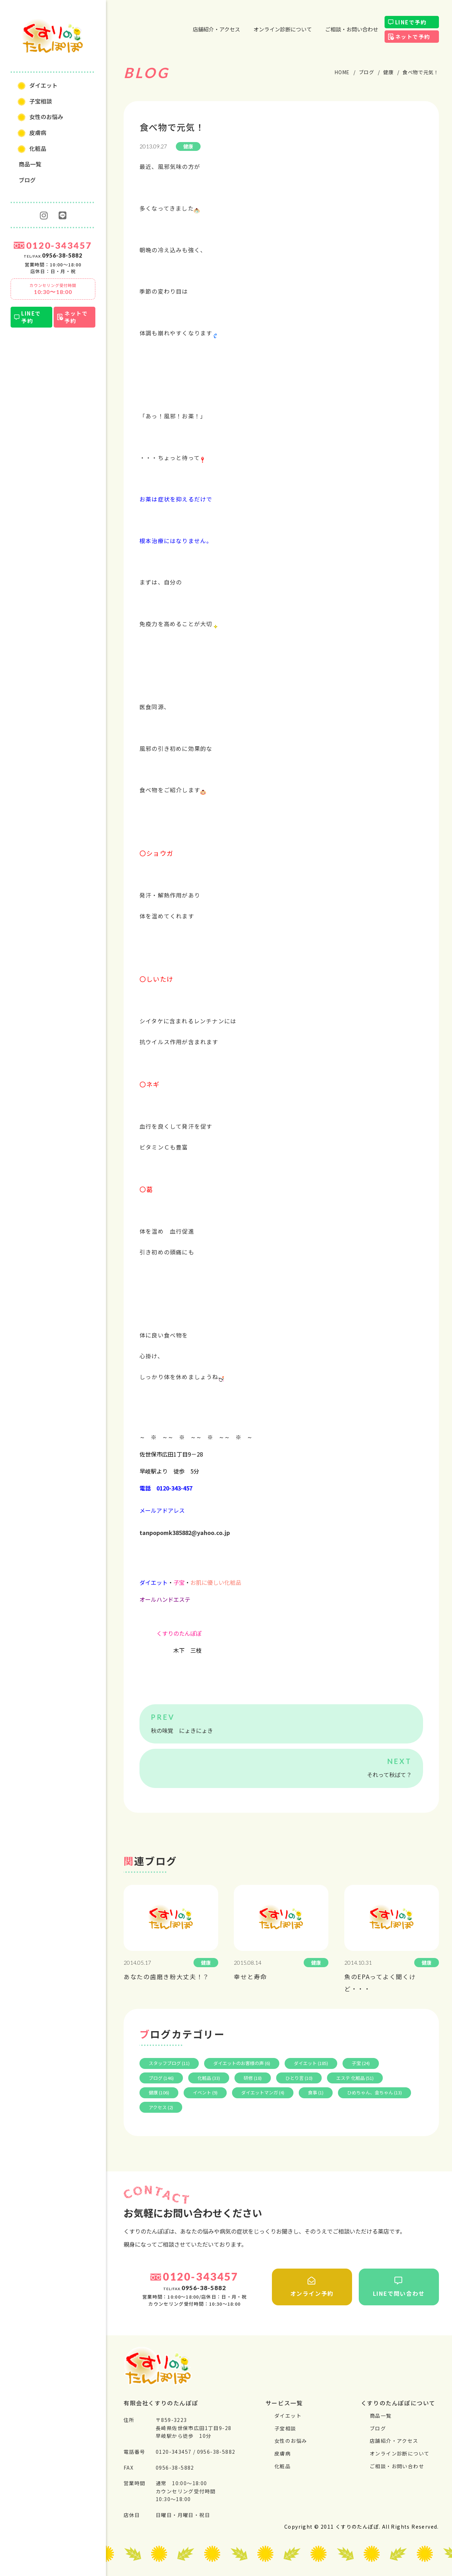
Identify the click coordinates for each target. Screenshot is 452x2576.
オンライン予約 (312, 2287)
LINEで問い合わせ (398, 2287)
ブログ (27, 180)
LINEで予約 (31, 317)
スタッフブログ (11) (169, 2063)
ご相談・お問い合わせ (351, 29)
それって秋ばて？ (389, 1774)
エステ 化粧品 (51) (355, 2078)
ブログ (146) (161, 2078)
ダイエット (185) (311, 2063)
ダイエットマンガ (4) (262, 2092)
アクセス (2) (161, 2107)
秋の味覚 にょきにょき (182, 1730)
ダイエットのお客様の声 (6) (241, 2063)
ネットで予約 (76, 317)
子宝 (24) (361, 2063)
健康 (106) (159, 2092)
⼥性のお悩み (46, 116)
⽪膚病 (37, 132)
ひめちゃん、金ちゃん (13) (374, 2092)
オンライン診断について (283, 29)
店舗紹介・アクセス (216, 29)
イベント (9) (205, 2092)
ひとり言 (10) (299, 2078)
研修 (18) (253, 2078)
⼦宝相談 (40, 101)
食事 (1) (315, 2092)
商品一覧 (30, 164)
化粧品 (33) (208, 2078)
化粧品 (37, 148)
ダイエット (43, 85)
